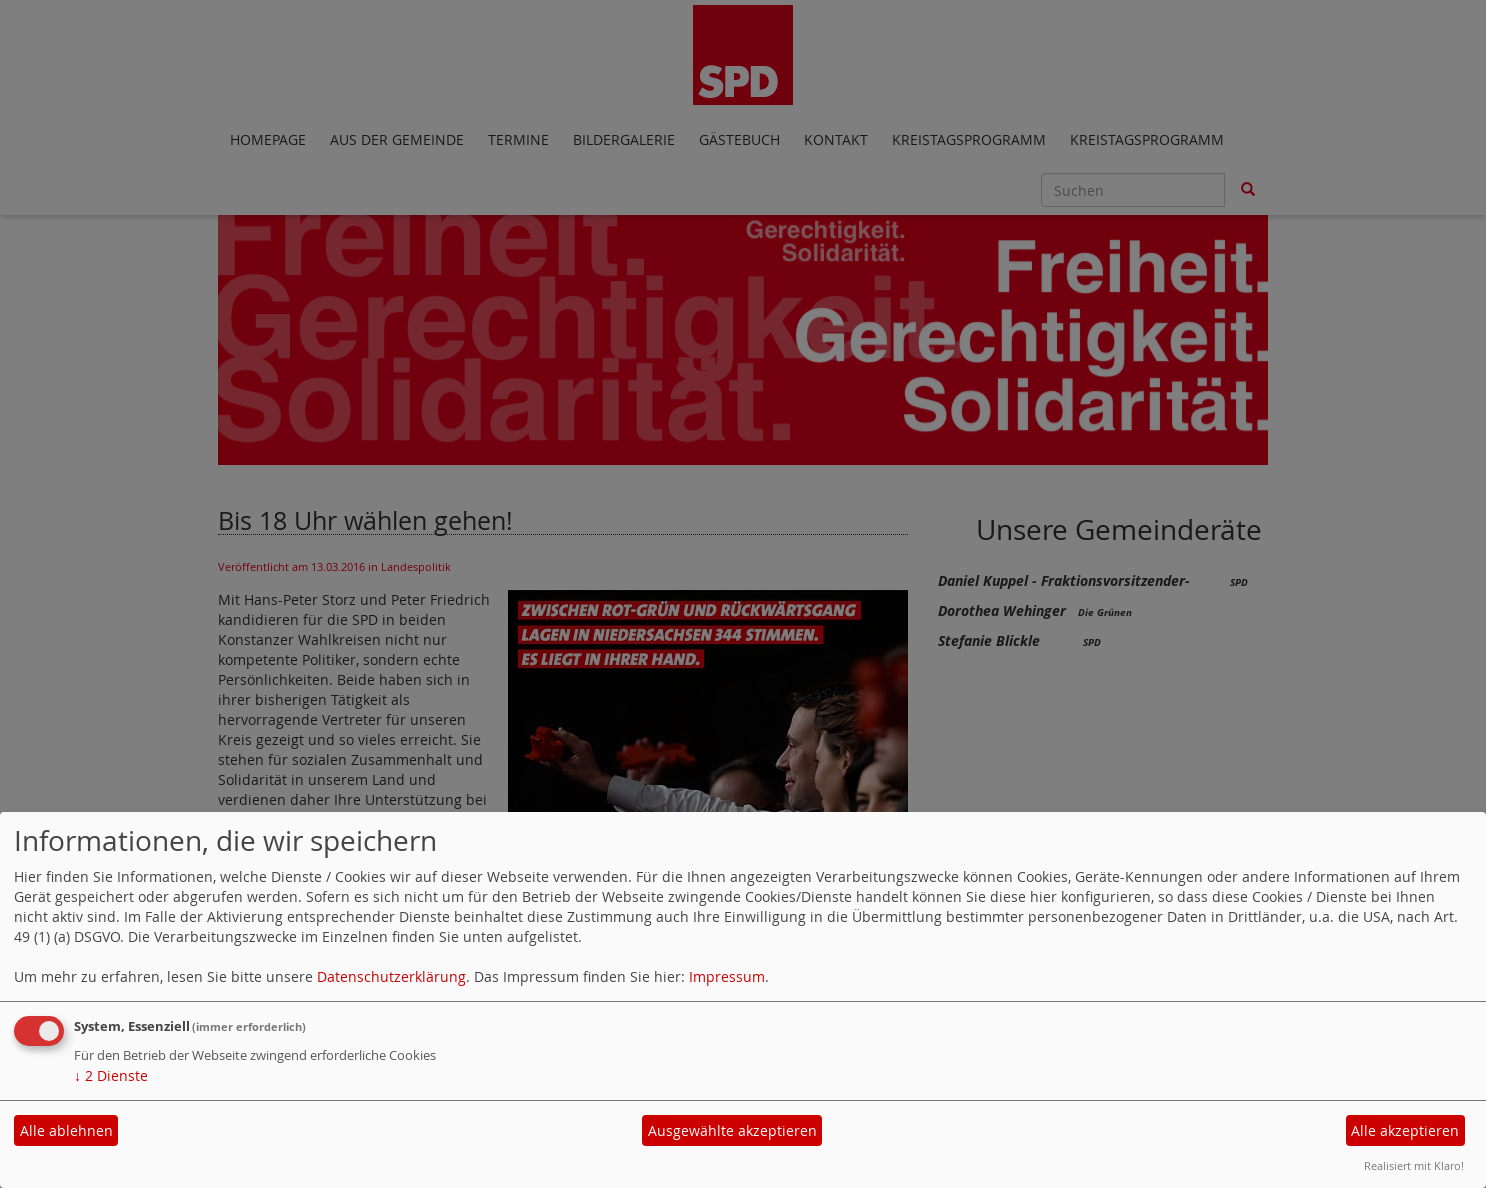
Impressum (727, 976)
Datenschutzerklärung (391, 976)
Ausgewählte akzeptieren (732, 1130)
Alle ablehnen (66, 1130)
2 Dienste (111, 1075)
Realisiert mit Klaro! (1414, 1165)
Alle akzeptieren (1405, 1130)
